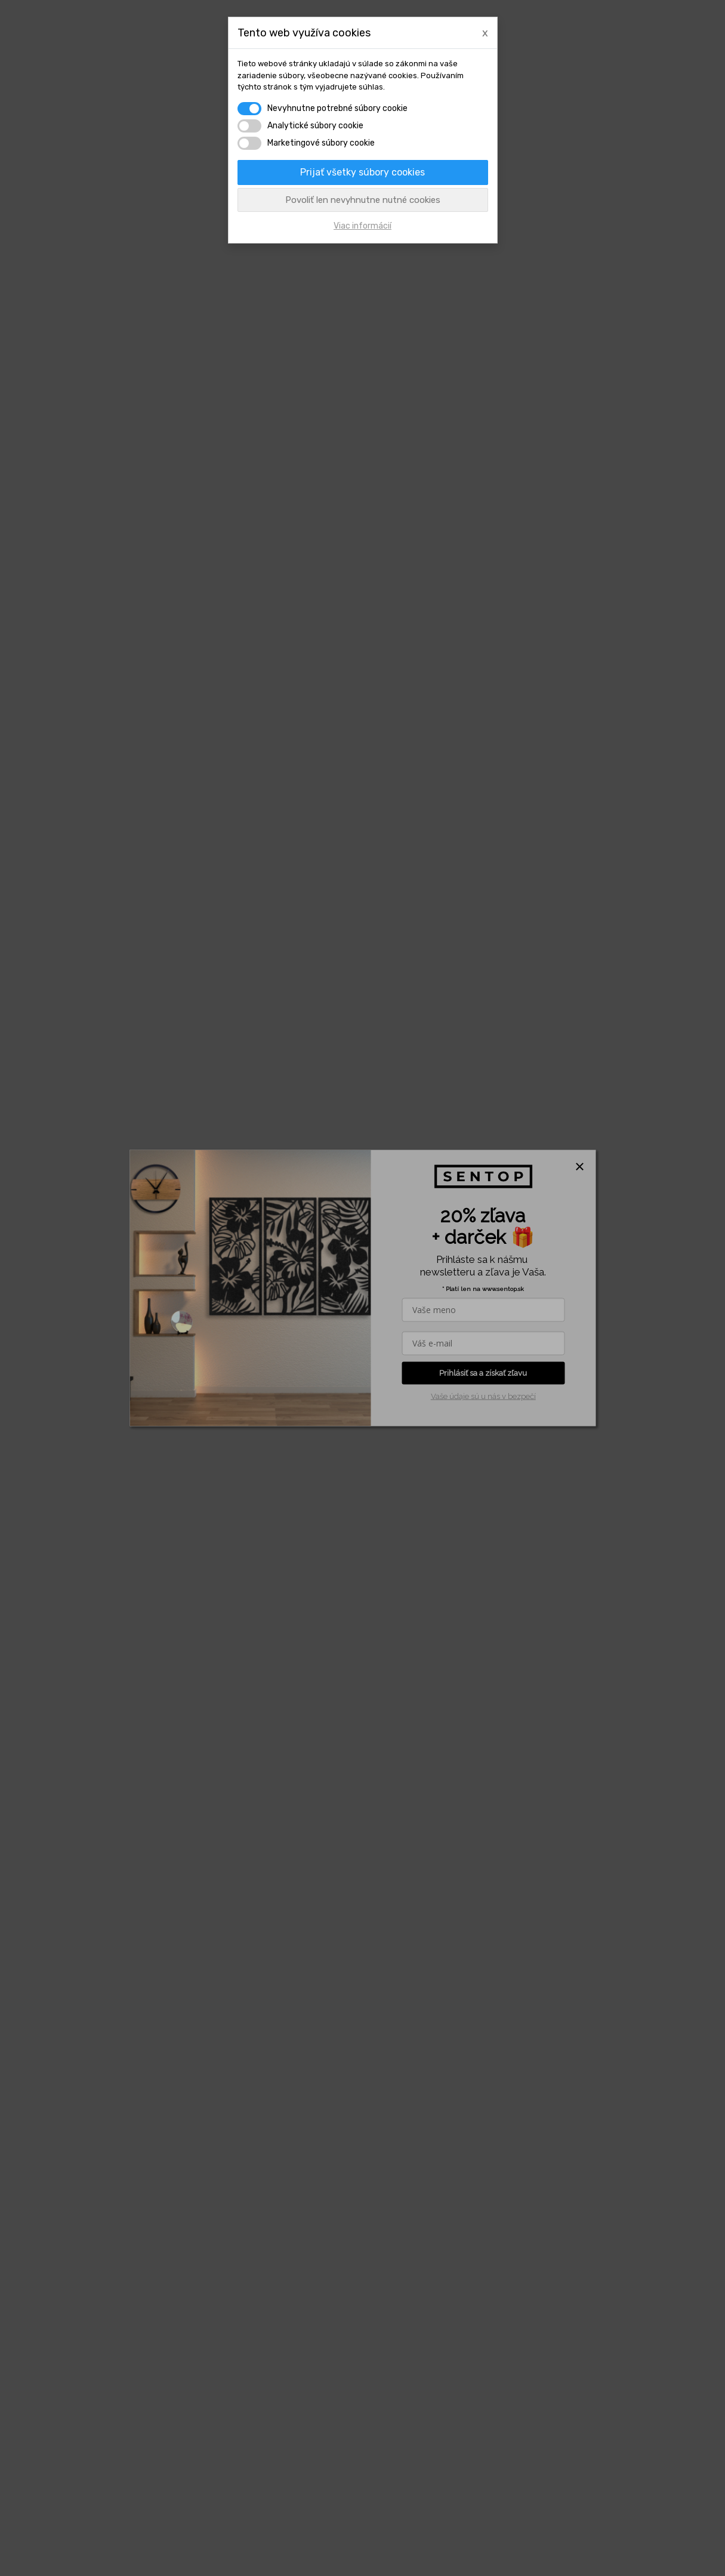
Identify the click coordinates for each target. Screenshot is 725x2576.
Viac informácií (362, 226)
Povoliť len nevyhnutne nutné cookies (362, 200)
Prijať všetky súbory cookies (362, 172)
